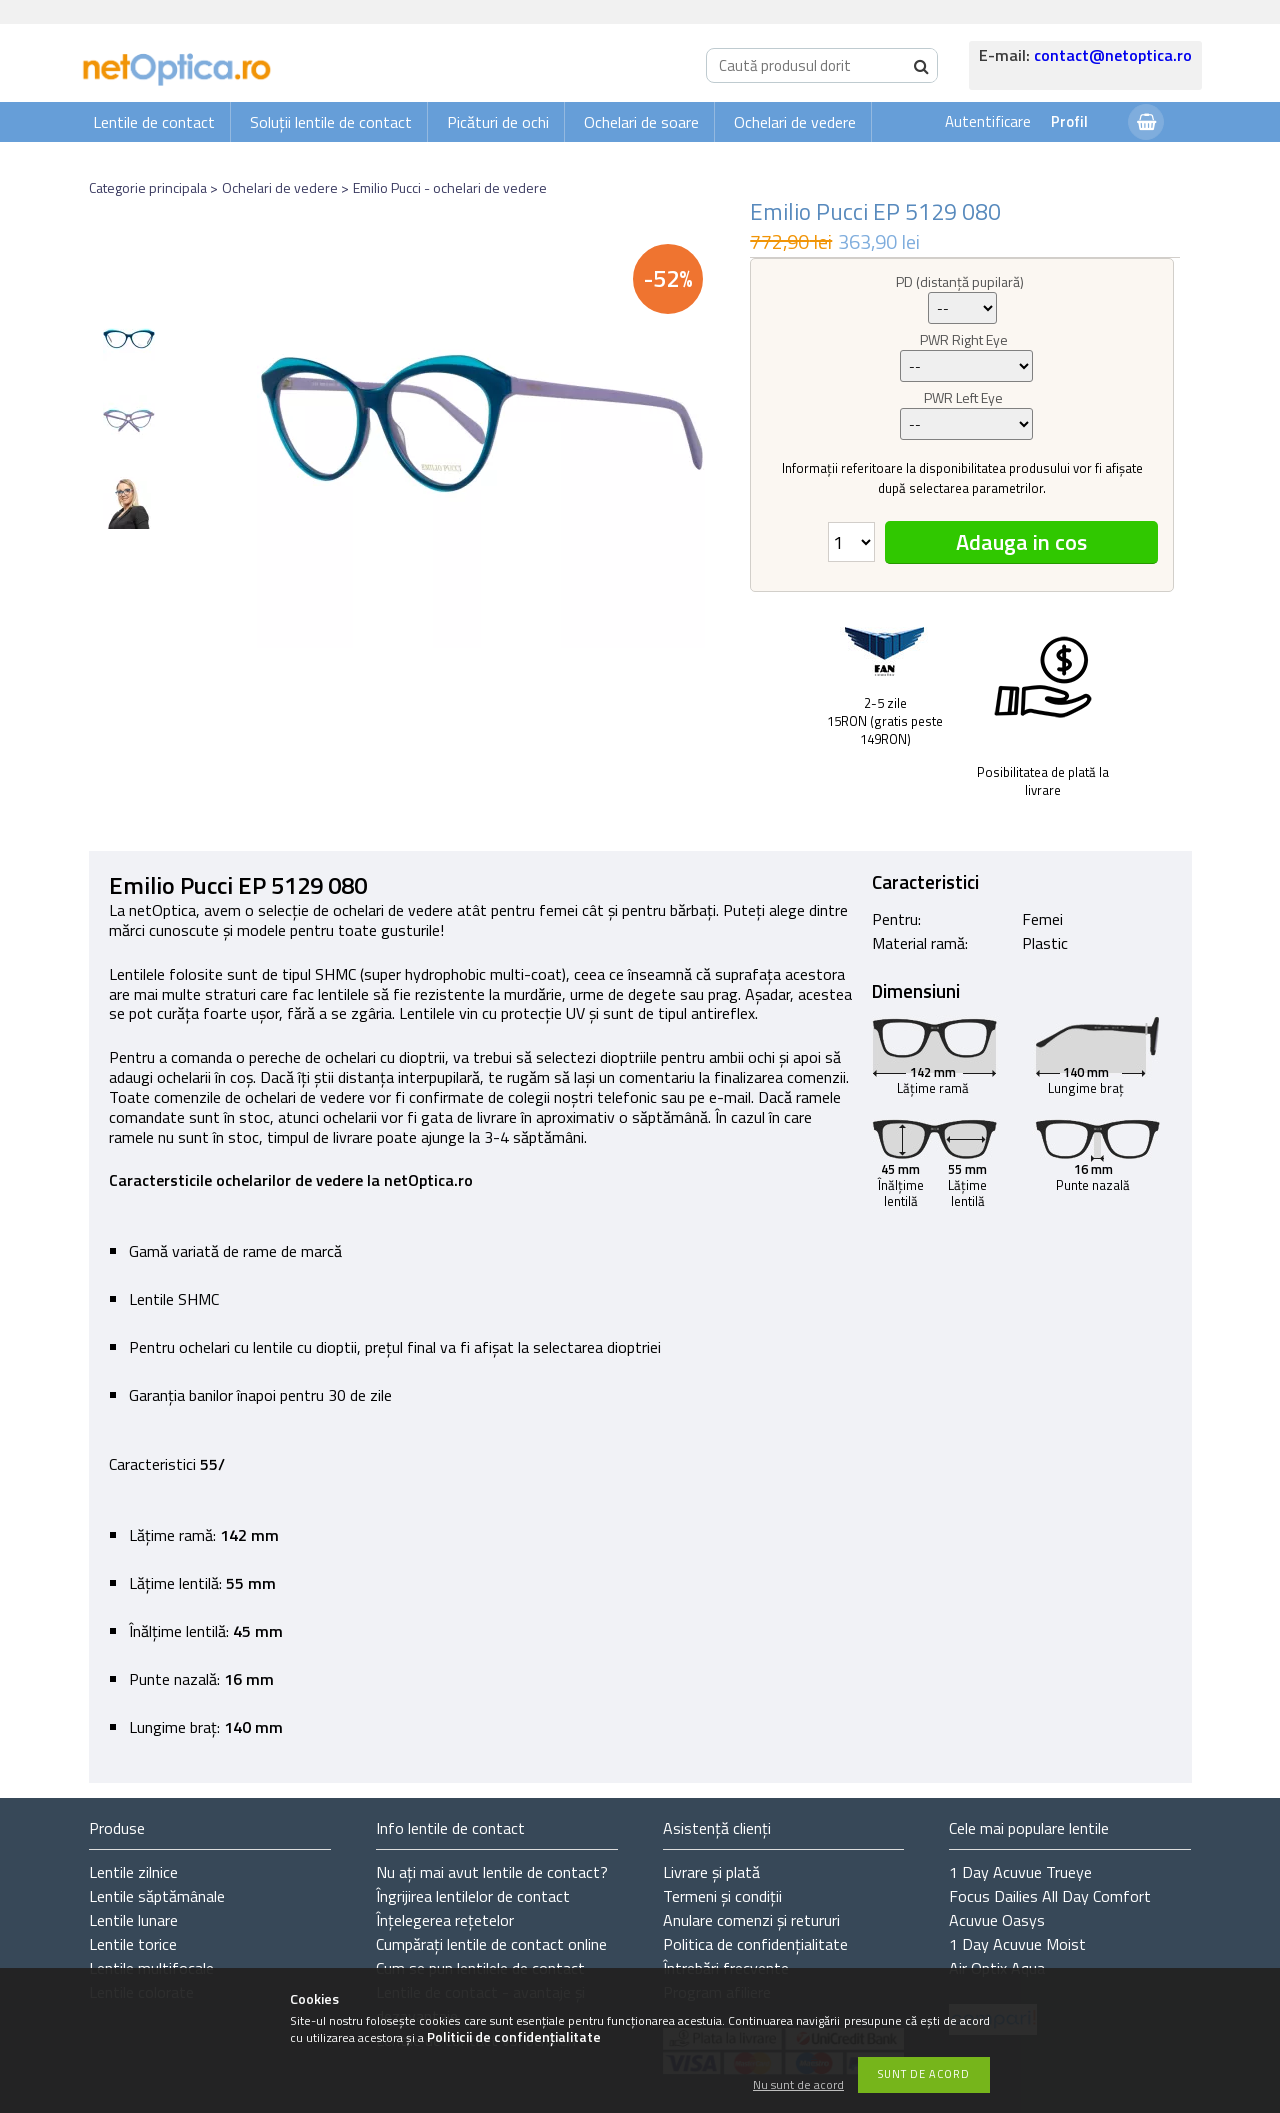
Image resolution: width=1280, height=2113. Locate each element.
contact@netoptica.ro (1113, 55)
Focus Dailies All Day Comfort (1050, 1896)
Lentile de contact (154, 122)
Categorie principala (148, 187)
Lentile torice (133, 1944)
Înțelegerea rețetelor (445, 1920)
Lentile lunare (133, 1920)
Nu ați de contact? (492, 1872)
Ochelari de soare (641, 122)
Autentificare (988, 121)
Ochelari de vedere (795, 122)
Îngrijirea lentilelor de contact (473, 1896)
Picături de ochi (498, 122)
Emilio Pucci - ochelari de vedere (450, 187)
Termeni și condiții (722, 1896)
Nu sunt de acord (798, 2085)
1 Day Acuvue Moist (1017, 1944)
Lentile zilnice (133, 1872)
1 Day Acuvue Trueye (1020, 1872)
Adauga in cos (1021, 542)
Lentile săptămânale (157, 1896)
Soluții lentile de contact (331, 122)
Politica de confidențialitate (755, 1944)
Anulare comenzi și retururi (751, 1920)
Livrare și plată (711, 1872)
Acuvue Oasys (997, 1920)
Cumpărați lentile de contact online (491, 1944)
